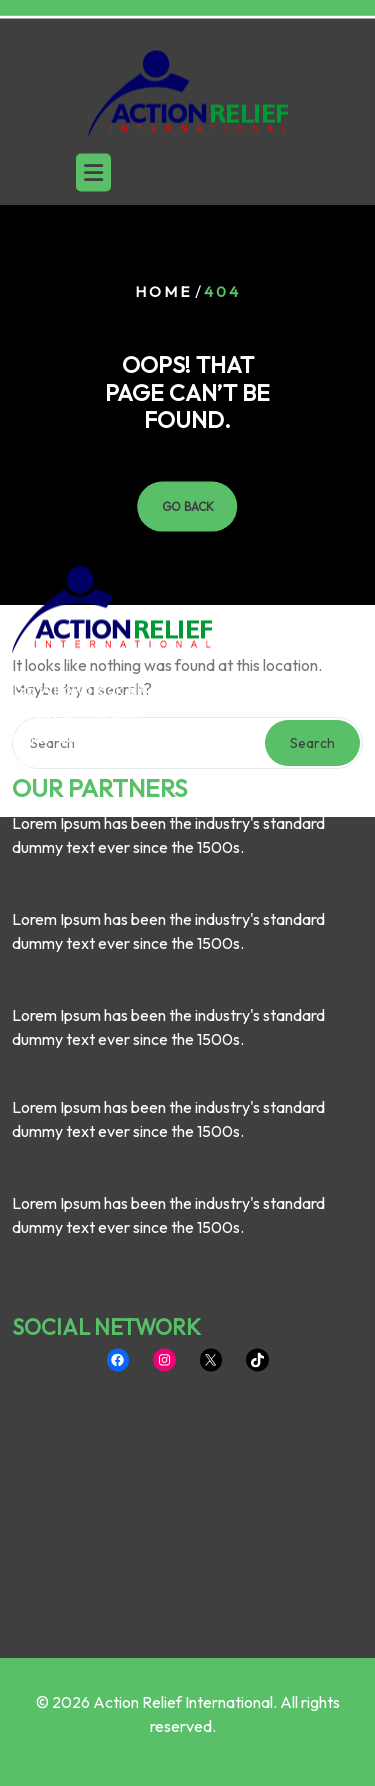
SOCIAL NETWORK (106, 1214)
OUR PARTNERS (99, 675)
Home (163, 291)
